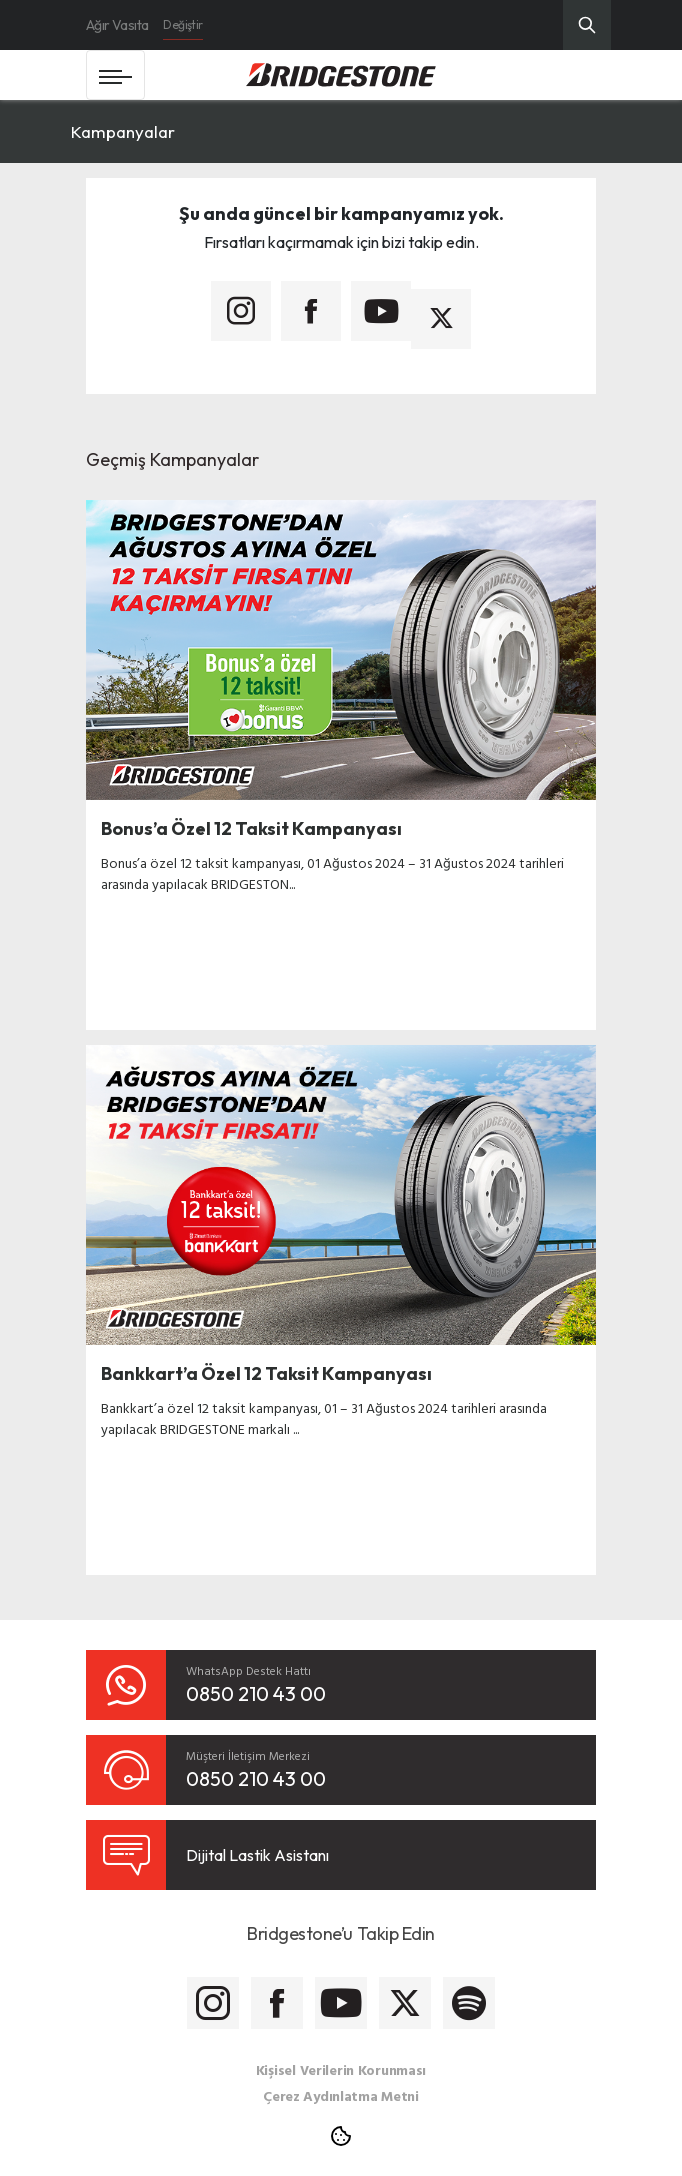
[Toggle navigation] (115, 75)
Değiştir (182, 24)
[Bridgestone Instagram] (213, 2003)
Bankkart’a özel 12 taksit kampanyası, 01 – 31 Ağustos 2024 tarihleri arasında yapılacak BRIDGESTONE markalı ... (324, 1418)
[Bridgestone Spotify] (469, 2003)
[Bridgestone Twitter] (405, 2003)
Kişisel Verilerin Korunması (341, 2069)
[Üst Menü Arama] (587, 25)
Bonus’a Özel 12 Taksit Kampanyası (251, 828)
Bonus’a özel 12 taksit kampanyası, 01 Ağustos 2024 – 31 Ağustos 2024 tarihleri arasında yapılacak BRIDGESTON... (332, 873)
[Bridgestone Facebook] (277, 2003)
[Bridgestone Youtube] (341, 2003)
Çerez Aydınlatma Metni (341, 2095)
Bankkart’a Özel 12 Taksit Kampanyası (266, 1373)
